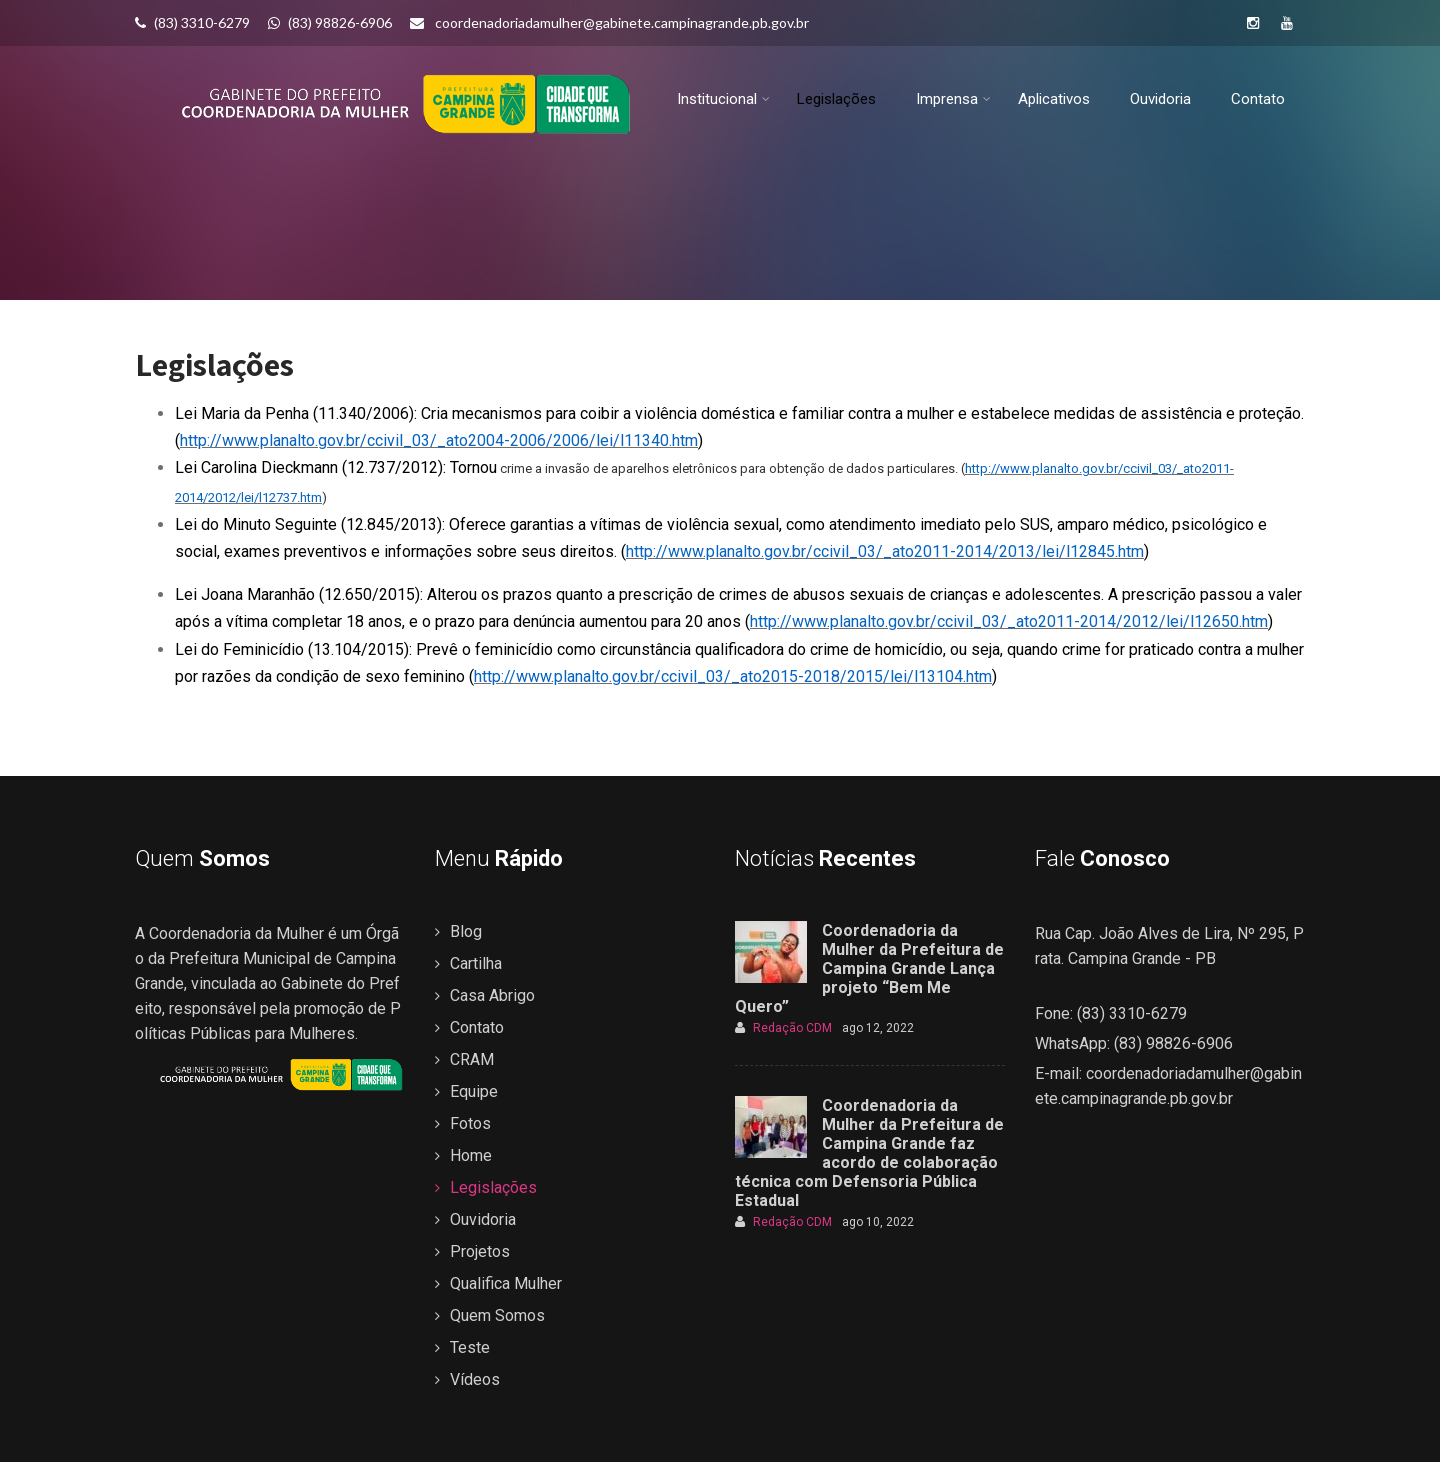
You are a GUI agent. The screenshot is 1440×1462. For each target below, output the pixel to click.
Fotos (470, 1123)
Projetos (480, 1251)
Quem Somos (497, 1315)
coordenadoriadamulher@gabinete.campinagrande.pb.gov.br (609, 22)
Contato (1258, 100)
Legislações (836, 100)
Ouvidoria (1160, 100)
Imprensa (953, 100)
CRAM (472, 1059)
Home (471, 1155)
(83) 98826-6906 (330, 22)
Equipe (474, 1091)
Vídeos (475, 1379)
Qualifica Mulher (506, 1283)
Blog (466, 931)
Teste (470, 1347)
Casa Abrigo (492, 995)
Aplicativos (1054, 100)
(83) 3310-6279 (192, 22)
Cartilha (476, 963)
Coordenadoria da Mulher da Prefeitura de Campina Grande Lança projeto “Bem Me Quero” (869, 968)
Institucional (723, 100)
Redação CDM (783, 1028)
